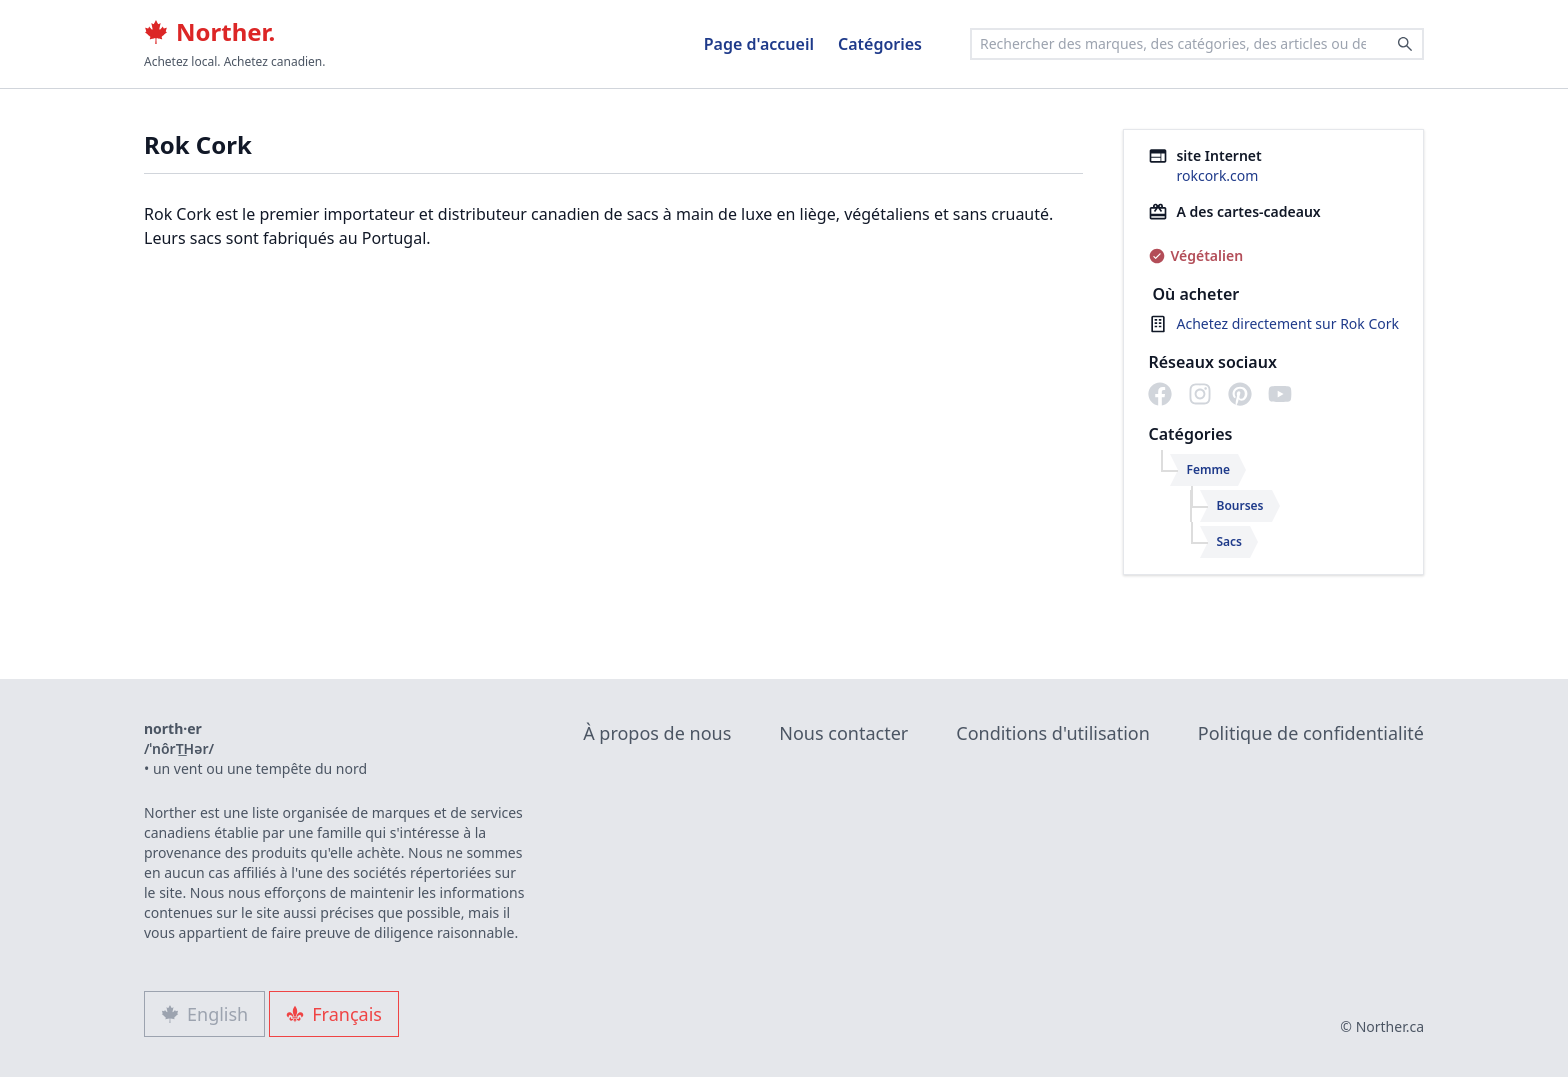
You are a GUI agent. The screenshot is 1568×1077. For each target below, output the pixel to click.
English (204, 1014)
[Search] (1405, 44)
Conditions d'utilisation (1053, 733)
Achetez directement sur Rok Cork (1287, 323)
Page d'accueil (759, 44)
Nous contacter (843, 733)
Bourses (1239, 505)
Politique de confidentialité (1311, 733)
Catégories (880, 44)
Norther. (209, 32)
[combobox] (1197, 44)
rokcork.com (1217, 175)
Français (334, 1014)
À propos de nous (657, 733)
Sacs (1229, 541)
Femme (1208, 469)
